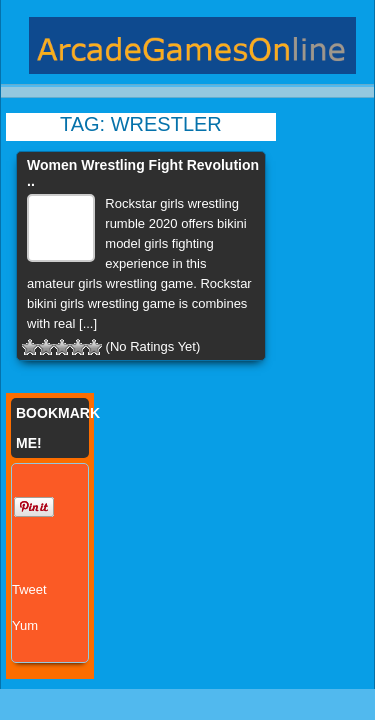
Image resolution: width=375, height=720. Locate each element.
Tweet (29, 589)
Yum (25, 625)
